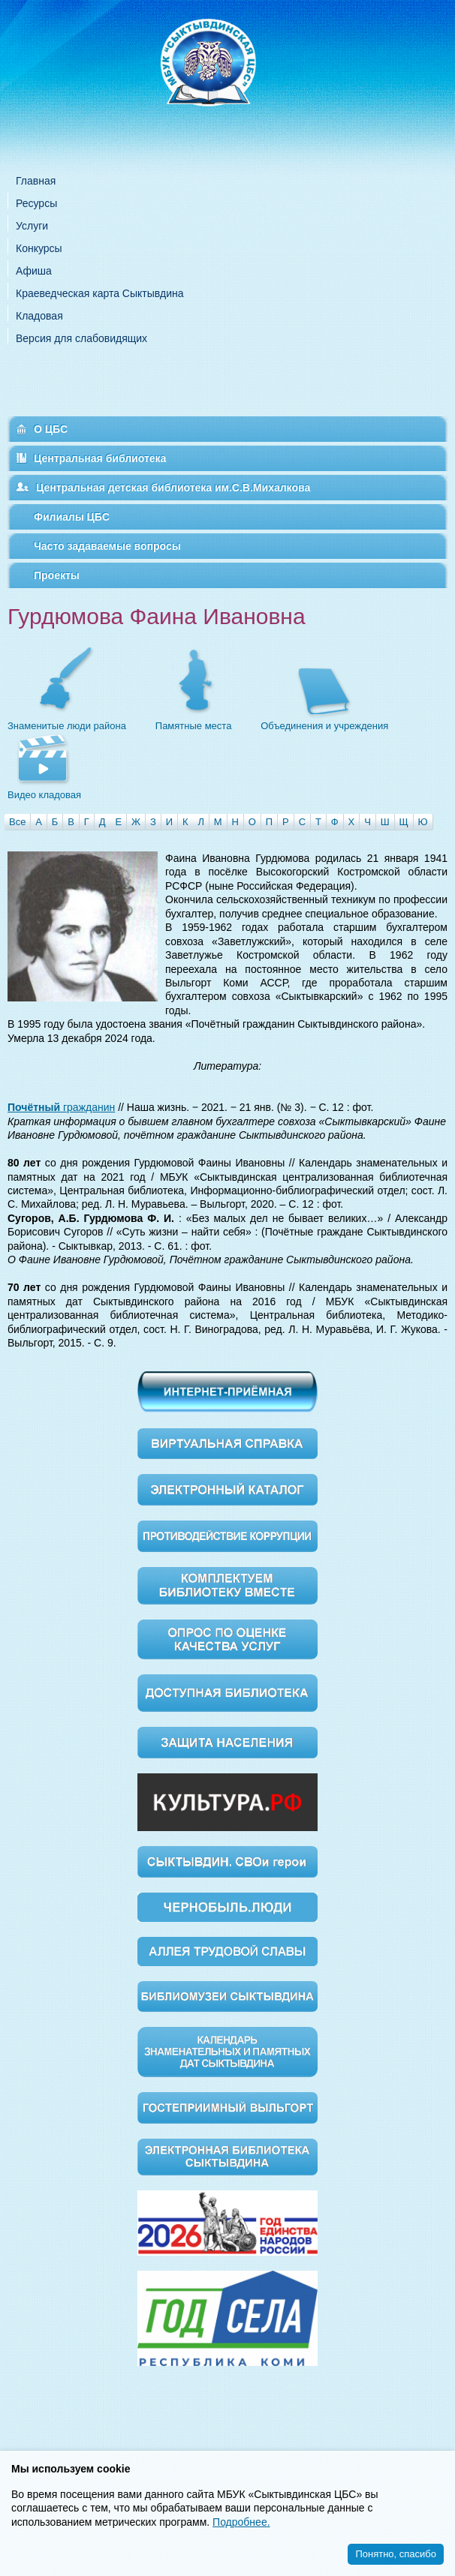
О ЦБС (51, 429)
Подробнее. (241, 2522)
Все (17, 821)
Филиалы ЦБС (72, 517)
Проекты (57, 575)
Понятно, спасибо (395, 2553)
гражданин (61, 1107)
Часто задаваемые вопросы (107, 546)
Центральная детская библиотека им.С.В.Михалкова (173, 488)
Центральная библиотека (100, 458)
